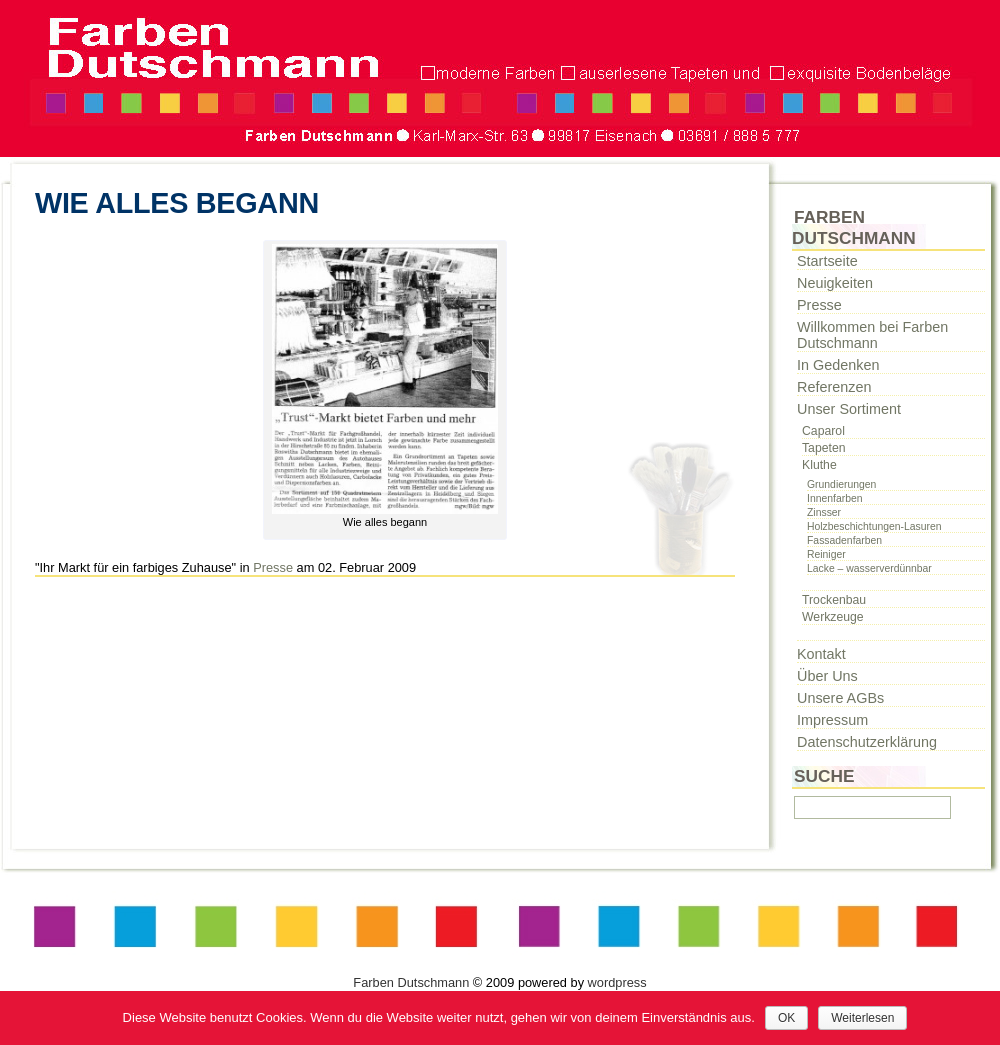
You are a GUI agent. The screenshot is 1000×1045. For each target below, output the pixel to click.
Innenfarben (834, 498)
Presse (273, 567)
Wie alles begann (177, 203)
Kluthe (819, 465)
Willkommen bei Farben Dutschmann (872, 335)
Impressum (832, 720)
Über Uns (827, 676)
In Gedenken (838, 365)
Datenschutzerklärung (867, 742)
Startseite (827, 261)
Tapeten (824, 448)
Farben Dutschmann (411, 982)
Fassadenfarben (844, 540)
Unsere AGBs (840, 698)
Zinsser (824, 512)
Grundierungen (841, 484)
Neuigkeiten (835, 283)
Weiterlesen (862, 1018)
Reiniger (826, 554)
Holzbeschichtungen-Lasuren (874, 526)
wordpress (617, 982)
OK (786, 1018)
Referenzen (834, 387)
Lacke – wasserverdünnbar (869, 568)
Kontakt (821, 654)
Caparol (823, 431)
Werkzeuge (833, 617)
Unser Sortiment (849, 409)
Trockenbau (834, 600)
